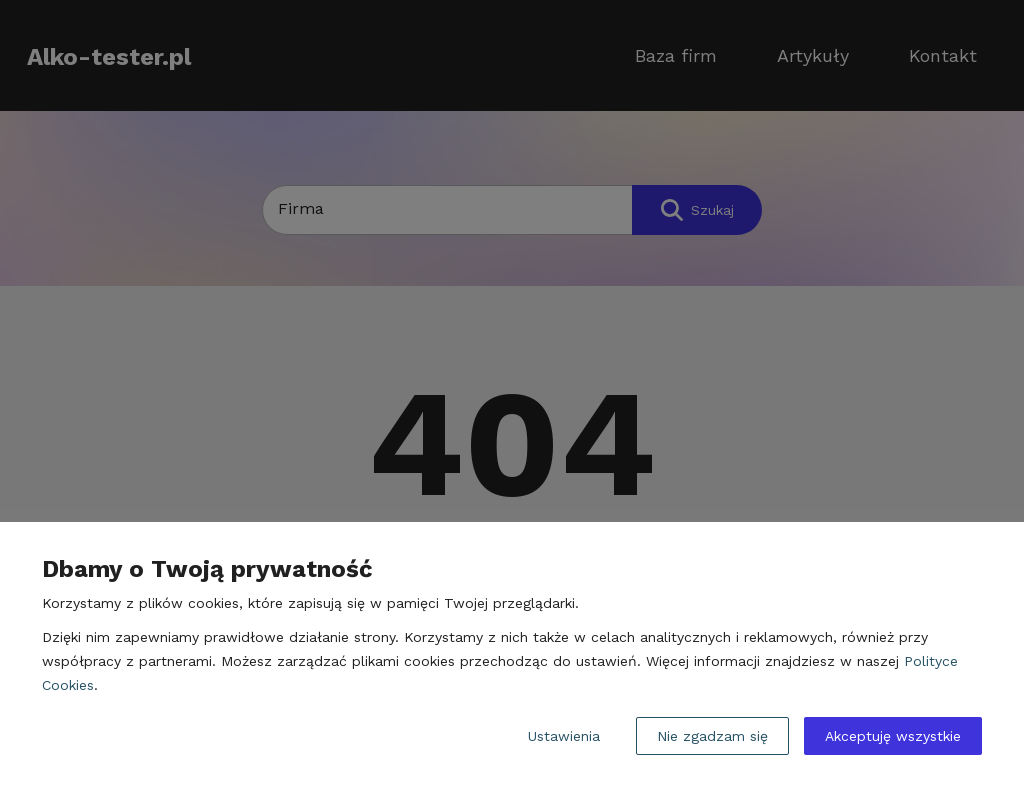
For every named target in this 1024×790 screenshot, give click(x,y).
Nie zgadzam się (712, 736)
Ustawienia (564, 736)
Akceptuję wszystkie (893, 736)
